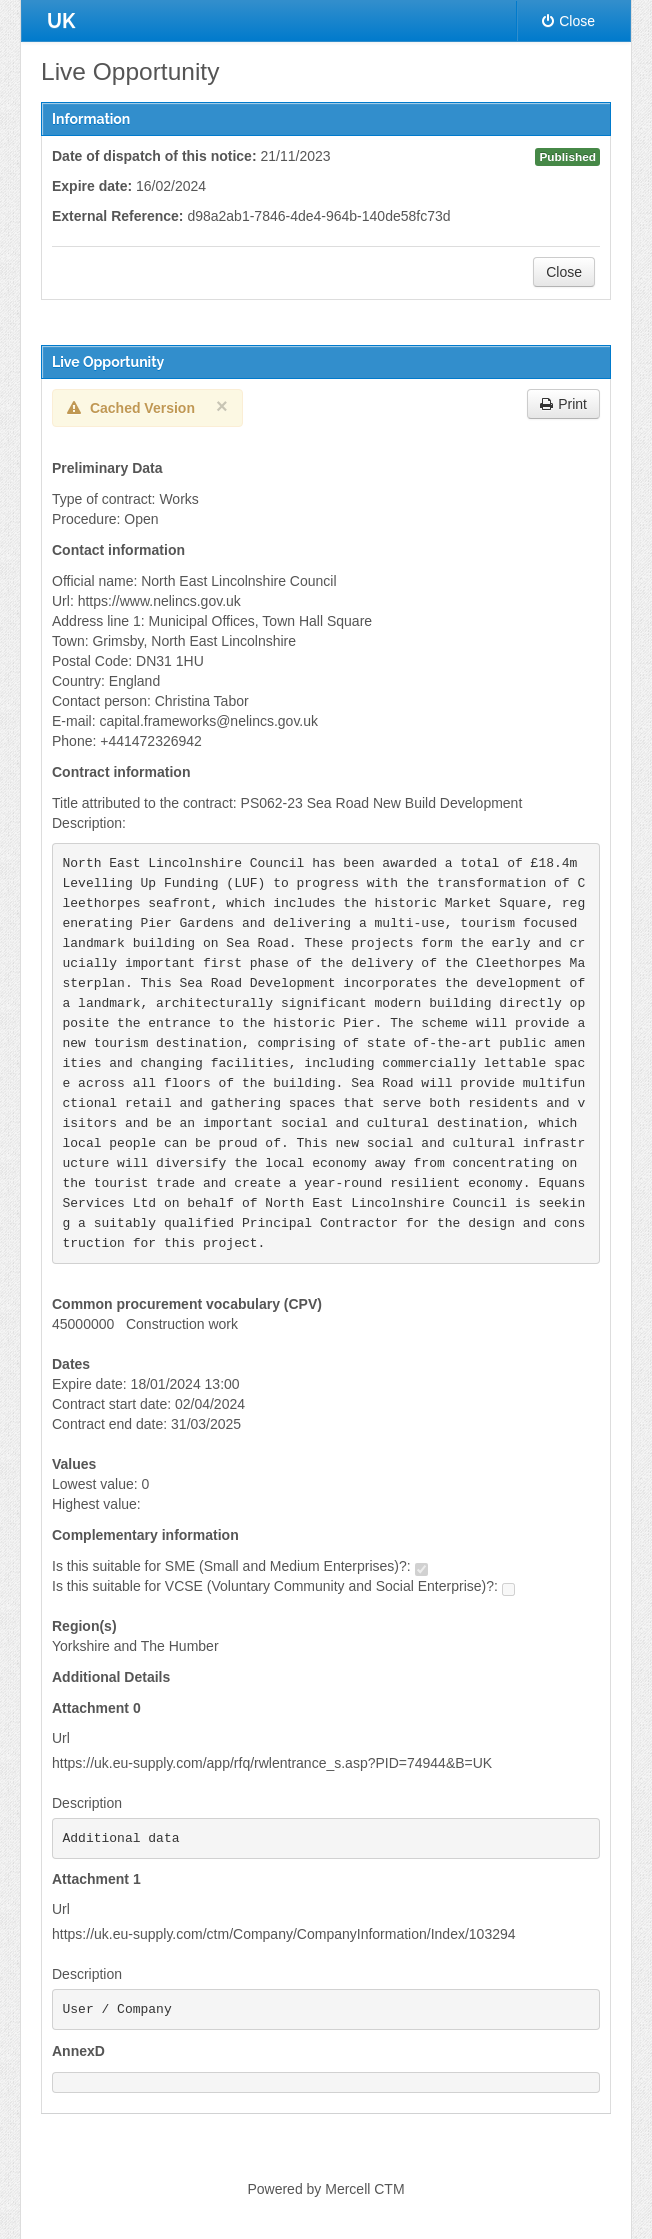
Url (61, 1738)
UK (61, 21)
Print (563, 404)
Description (87, 1803)
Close (568, 21)
